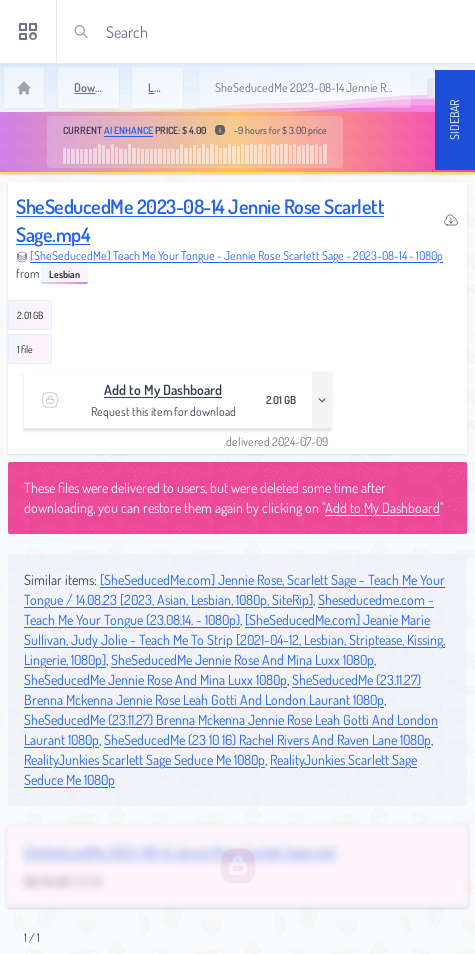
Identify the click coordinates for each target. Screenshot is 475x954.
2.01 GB (30, 315)
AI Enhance (128, 130)
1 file (25, 349)
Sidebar (454, 120)
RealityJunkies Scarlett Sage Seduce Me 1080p (144, 759)
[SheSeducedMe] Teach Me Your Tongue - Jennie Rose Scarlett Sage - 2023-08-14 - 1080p (236, 255)
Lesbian (64, 274)
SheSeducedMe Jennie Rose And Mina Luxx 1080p (242, 659)
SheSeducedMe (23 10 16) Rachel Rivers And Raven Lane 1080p (267, 739)
